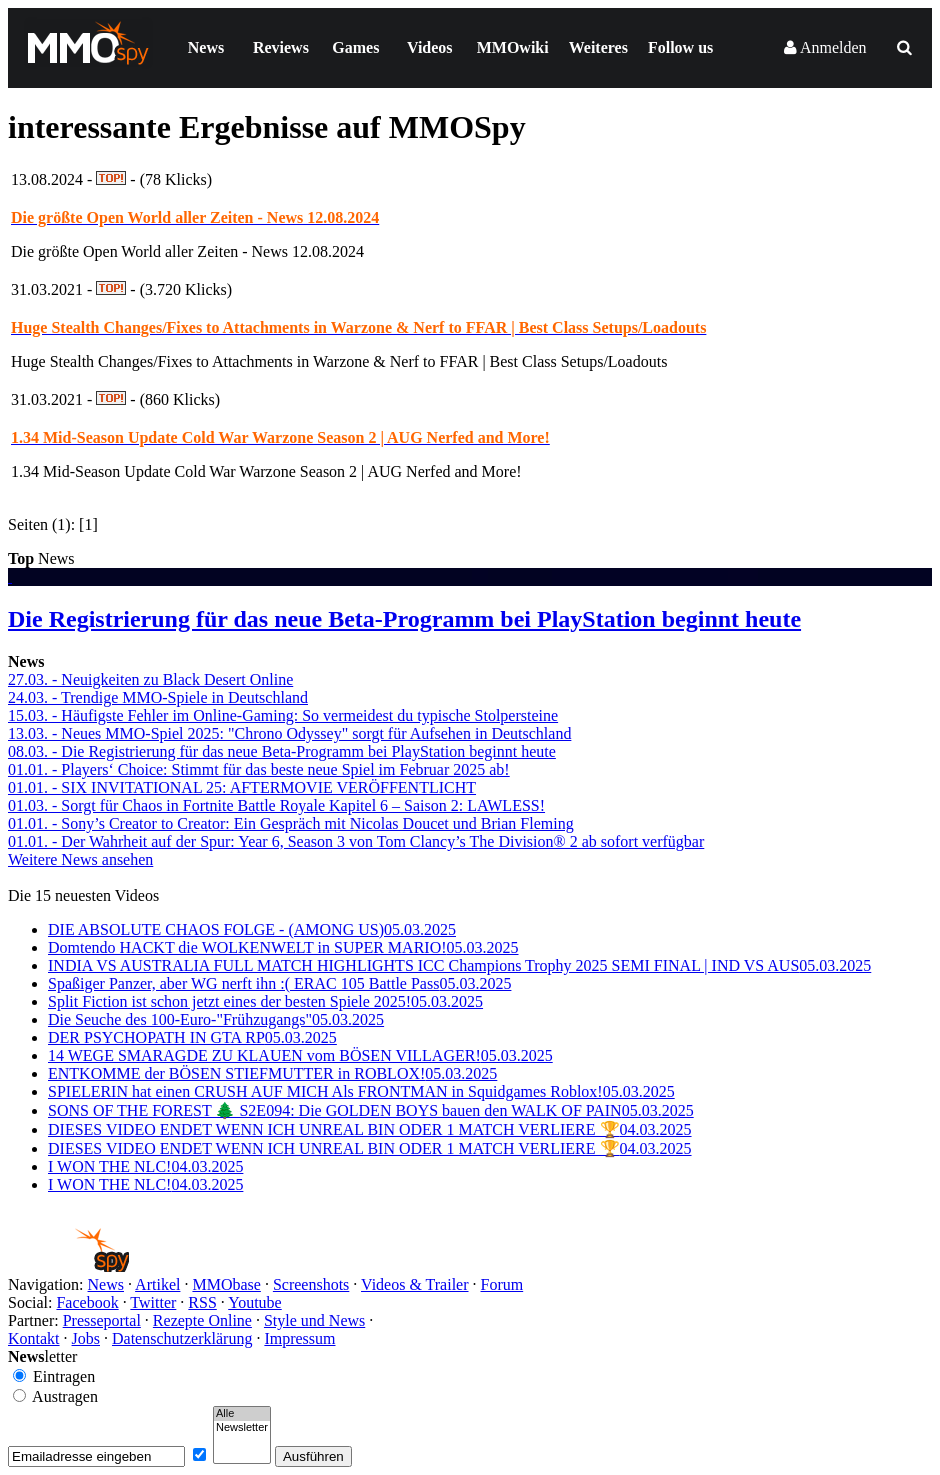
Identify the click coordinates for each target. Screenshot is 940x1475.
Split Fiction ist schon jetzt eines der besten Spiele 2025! (265, 1001)
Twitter (153, 1302)
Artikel (157, 1284)
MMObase (226, 1284)
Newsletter (242, 1428)
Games (355, 47)
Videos (430, 47)
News (206, 47)
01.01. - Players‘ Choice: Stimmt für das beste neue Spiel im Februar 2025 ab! (259, 769)
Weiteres (598, 47)
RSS (202, 1302)
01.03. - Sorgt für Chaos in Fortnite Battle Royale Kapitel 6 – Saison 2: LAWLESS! (276, 805)
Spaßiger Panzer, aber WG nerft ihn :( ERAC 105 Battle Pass (279, 983)
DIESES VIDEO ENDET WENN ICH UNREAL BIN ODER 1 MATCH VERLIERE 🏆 (370, 1129)
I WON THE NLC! (145, 1166)
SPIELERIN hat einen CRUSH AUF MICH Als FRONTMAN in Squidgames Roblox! (361, 1091)
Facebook (87, 1302)
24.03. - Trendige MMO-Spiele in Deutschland (158, 697)
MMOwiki (513, 47)
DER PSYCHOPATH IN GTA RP (192, 1037)
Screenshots (311, 1284)
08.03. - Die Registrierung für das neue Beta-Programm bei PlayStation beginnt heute (282, 751)
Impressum (299, 1338)
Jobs (86, 1338)
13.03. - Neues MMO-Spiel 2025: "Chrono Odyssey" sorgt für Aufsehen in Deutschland (289, 733)
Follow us (680, 47)
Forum (502, 1284)
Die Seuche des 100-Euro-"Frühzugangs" (216, 1019)
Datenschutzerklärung (182, 1338)
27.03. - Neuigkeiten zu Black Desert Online (150, 679)
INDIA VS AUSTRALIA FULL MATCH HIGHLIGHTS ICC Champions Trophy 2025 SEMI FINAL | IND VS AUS (459, 965)
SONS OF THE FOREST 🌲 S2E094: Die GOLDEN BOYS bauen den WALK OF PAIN (371, 1110)
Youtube (255, 1302)
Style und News (314, 1320)
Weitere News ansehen (80, 859)
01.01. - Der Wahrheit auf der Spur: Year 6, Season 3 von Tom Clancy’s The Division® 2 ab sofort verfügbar (356, 841)
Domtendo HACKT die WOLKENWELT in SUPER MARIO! (283, 947)
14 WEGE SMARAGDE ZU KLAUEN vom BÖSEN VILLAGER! (300, 1055)
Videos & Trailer (414, 1284)
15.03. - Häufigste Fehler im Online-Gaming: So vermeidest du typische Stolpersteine (283, 715)
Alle (242, 1414)
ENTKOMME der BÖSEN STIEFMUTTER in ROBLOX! (272, 1073)
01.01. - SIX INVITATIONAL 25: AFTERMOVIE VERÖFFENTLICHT (242, 787)
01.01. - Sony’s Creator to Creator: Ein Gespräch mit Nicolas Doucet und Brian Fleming (291, 823)
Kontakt (34, 1338)
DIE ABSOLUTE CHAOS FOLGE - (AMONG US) (252, 929)
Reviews (281, 47)
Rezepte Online (202, 1320)
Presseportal (102, 1320)
